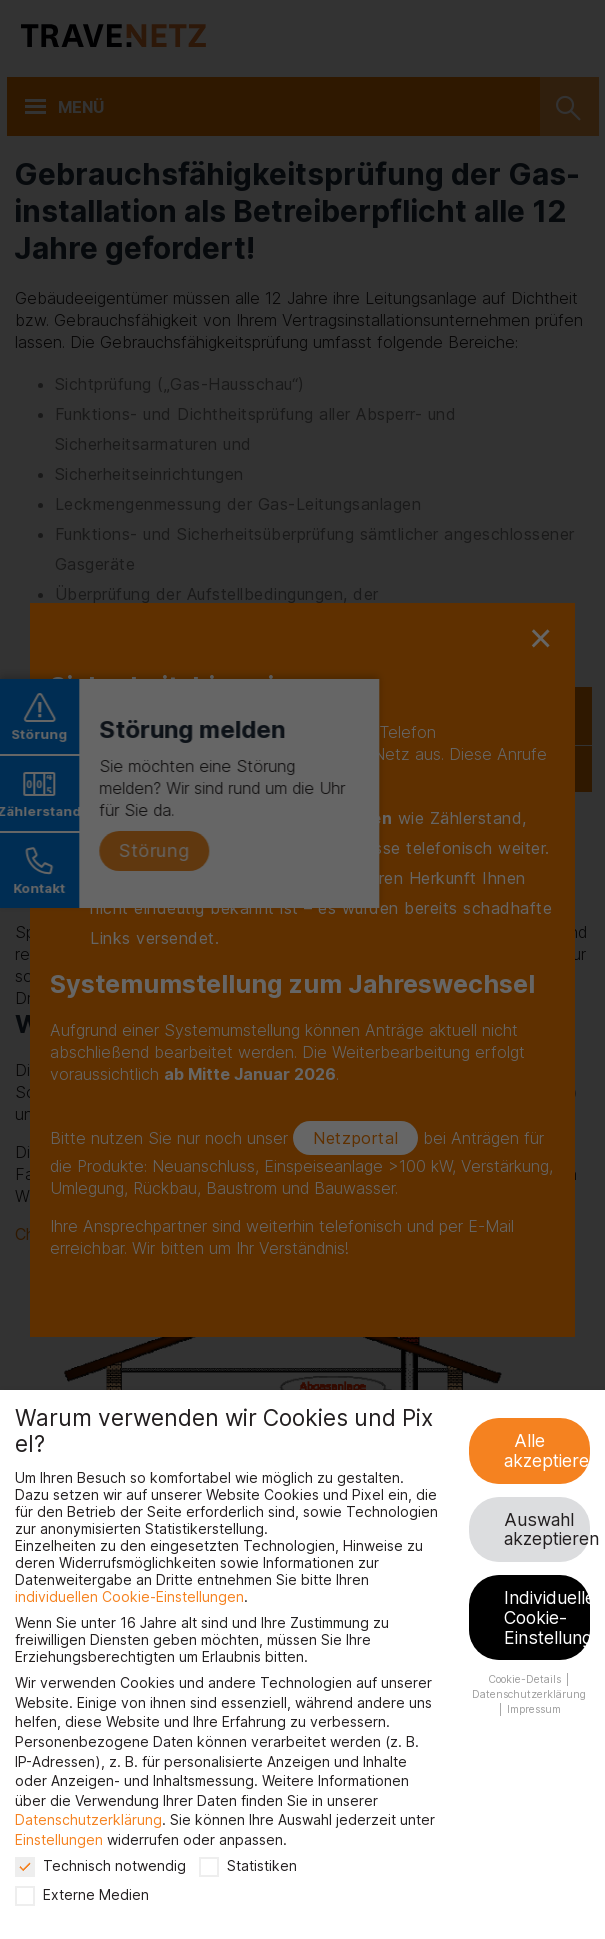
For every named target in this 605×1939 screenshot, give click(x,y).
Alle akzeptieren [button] (547, 1450)
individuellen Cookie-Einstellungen (129, 1596)
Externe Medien (82, 1894)
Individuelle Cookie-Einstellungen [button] (547, 1617)
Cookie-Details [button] (526, 1679)
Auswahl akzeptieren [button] (547, 1529)
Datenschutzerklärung (88, 1819)
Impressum (534, 1709)
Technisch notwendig (100, 1865)
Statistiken (248, 1865)
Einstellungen (59, 1839)
